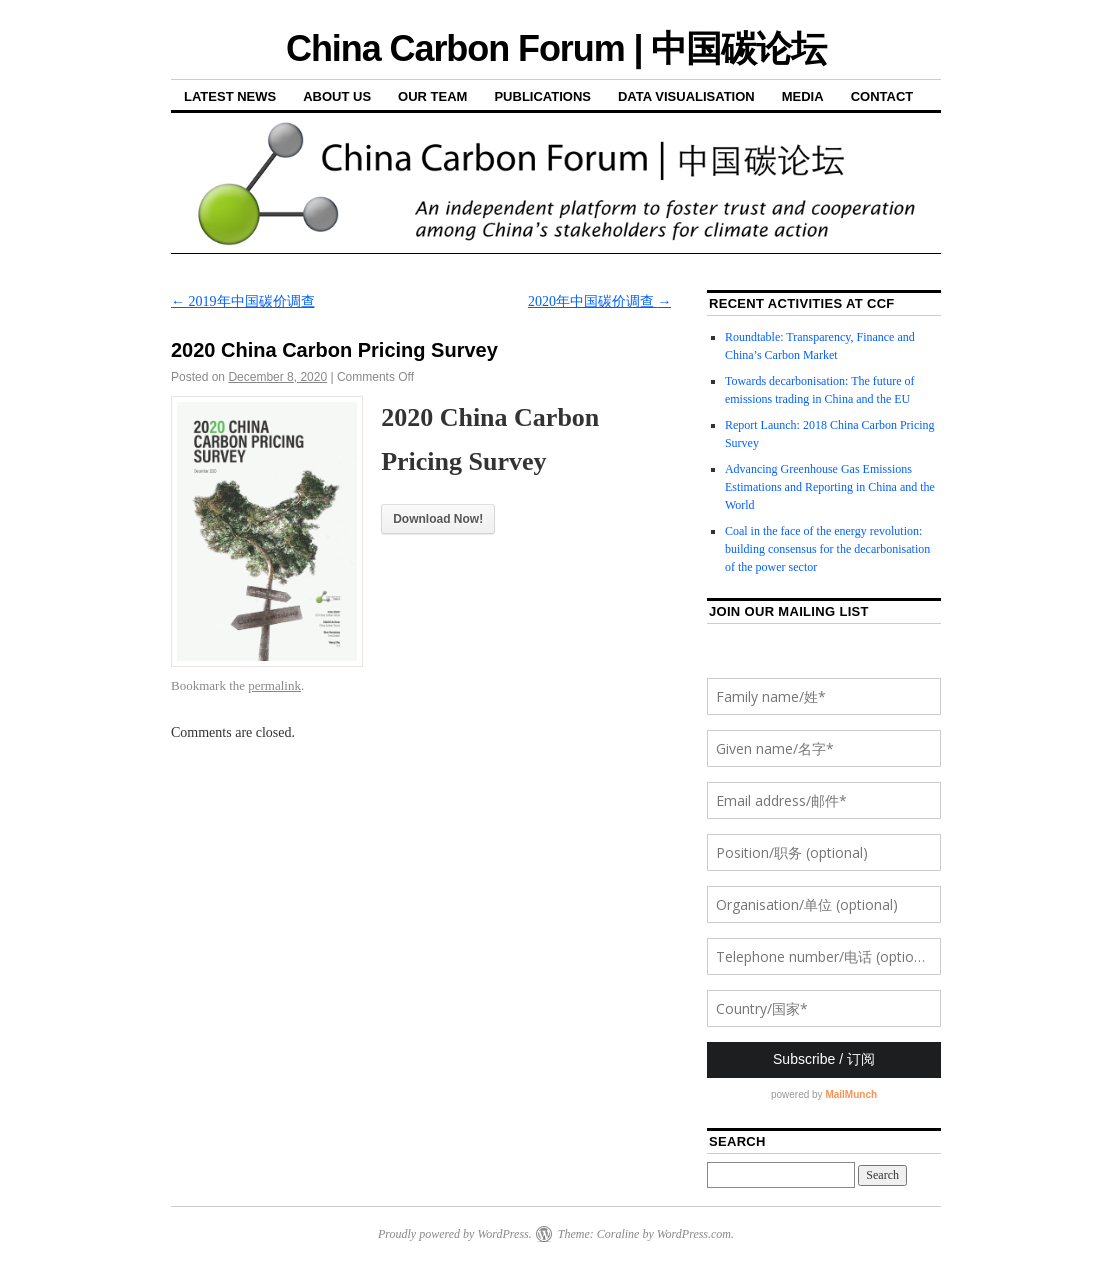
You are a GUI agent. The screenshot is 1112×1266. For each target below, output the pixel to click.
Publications (542, 96)
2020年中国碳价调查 (600, 301)
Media (803, 96)
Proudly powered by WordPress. (455, 1234)
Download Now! (438, 519)
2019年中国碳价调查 (243, 301)
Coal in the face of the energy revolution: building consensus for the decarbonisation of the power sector (827, 549)
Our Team (432, 96)
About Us (337, 96)
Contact (882, 96)
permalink (274, 685)
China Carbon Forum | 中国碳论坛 (556, 48)
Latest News (230, 96)
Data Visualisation (686, 96)
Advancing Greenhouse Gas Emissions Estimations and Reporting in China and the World (830, 487)
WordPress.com (694, 1234)
